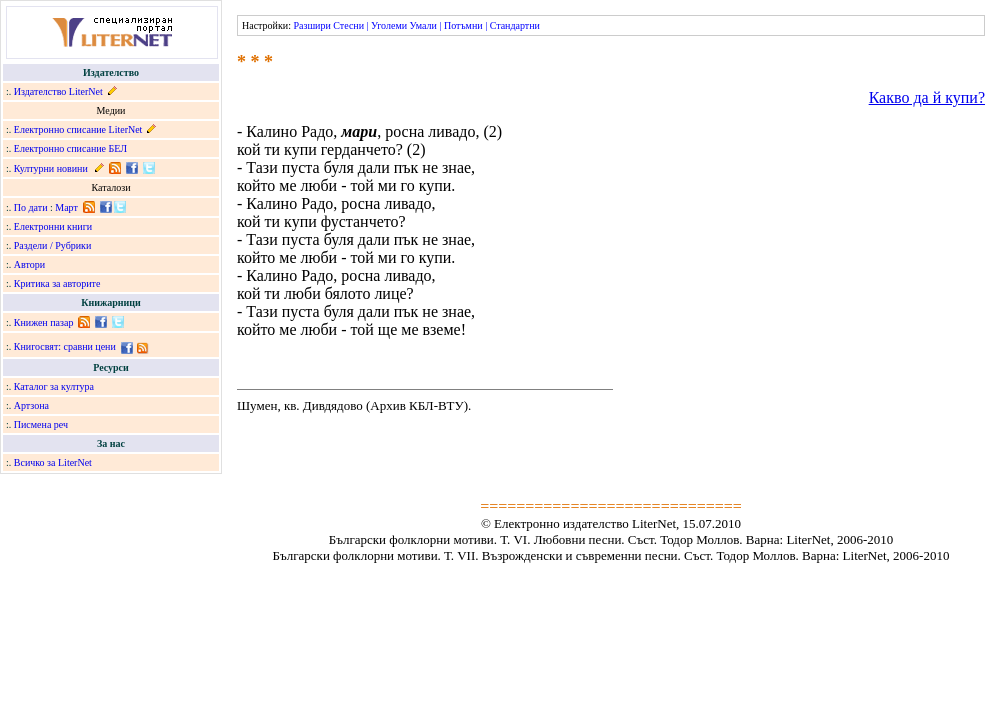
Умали (423, 25)
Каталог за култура (54, 386)
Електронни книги (53, 226)
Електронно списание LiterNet (78, 129)
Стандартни (515, 25)
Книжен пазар (44, 322)
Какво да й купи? (927, 97)
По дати (31, 207)
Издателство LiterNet (58, 91)
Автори (29, 264)
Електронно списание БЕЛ (70, 148)
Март (66, 207)
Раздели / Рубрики (53, 245)
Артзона (31, 405)
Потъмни (463, 25)
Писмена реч (41, 424)
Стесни (348, 25)
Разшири (311, 25)
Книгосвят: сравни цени (65, 346)
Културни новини (51, 168)
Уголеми (389, 25)
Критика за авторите (57, 283)
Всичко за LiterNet (53, 462)
